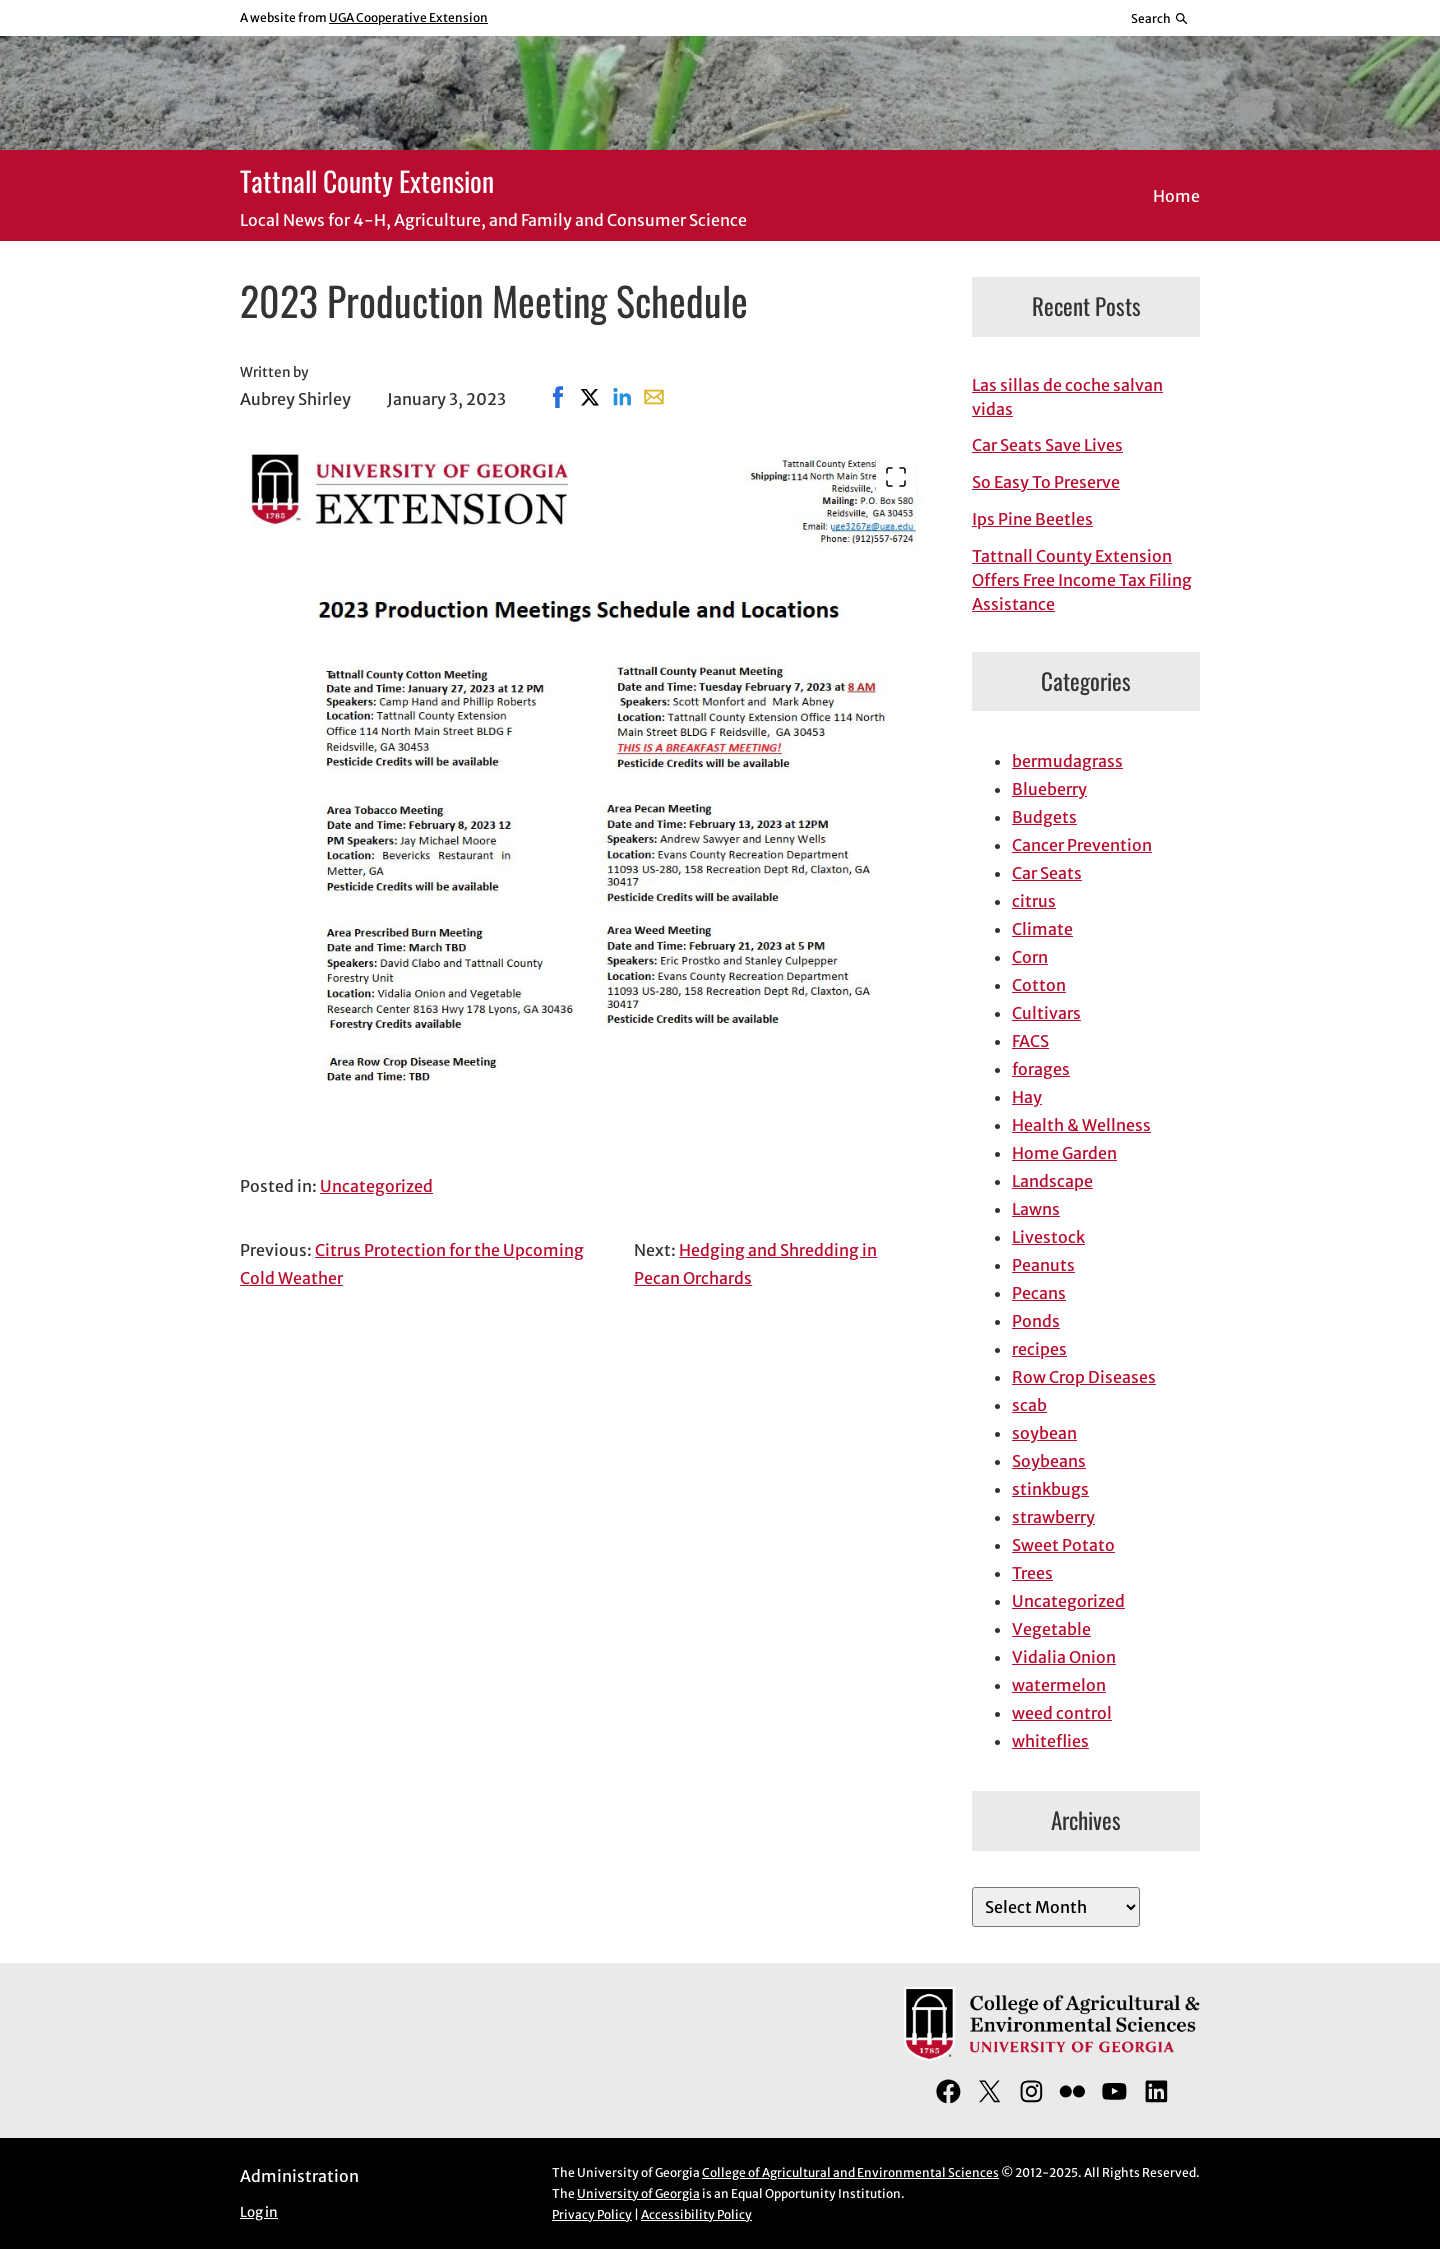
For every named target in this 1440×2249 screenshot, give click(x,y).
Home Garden (1064, 1153)
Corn (1030, 957)
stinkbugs (1050, 1489)
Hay (1027, 1097)
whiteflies (1050, 1741)
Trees (1032, 1573)
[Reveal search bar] (1160, 18)
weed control (1062, 1713)
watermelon (1059, 1685)
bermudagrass (1067, 761)
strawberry (1053, 1517)
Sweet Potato (1063, 1545)
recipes (1039, 1349)
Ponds (1036, 1321)
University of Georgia (638, 2193)
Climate (1042, 929)
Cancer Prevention (1082, 845)
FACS (1030, 1041)
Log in (259, 2212)
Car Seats (1047, 873)
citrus (1034, 901)
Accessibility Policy (696, 2214)
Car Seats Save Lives (1047, 445)
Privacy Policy (592, 2214)
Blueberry (1049, 789)
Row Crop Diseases (1084, 1377)
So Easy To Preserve (1046, 482)
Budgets (1044, 817)
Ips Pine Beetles (1032, 519)
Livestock (1048, 1237)
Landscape (1052, 1181)
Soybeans (1049, 1461)
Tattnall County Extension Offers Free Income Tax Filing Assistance (1082, 580)
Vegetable (1051, 1629)
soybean (1044, 1433)
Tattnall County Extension (367, 180)
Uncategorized (376, 1186)
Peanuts (1043, 1265)
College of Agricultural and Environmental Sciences (850, 2172)
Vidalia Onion (1064, 1657)
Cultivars (1046, 1013)
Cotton (1039, 985)
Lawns (1036, 1209)
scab (1029, 1405)
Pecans (1039, 1293)
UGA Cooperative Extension (408, 17)
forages (1041, 1069)
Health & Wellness (1081, 1125)
